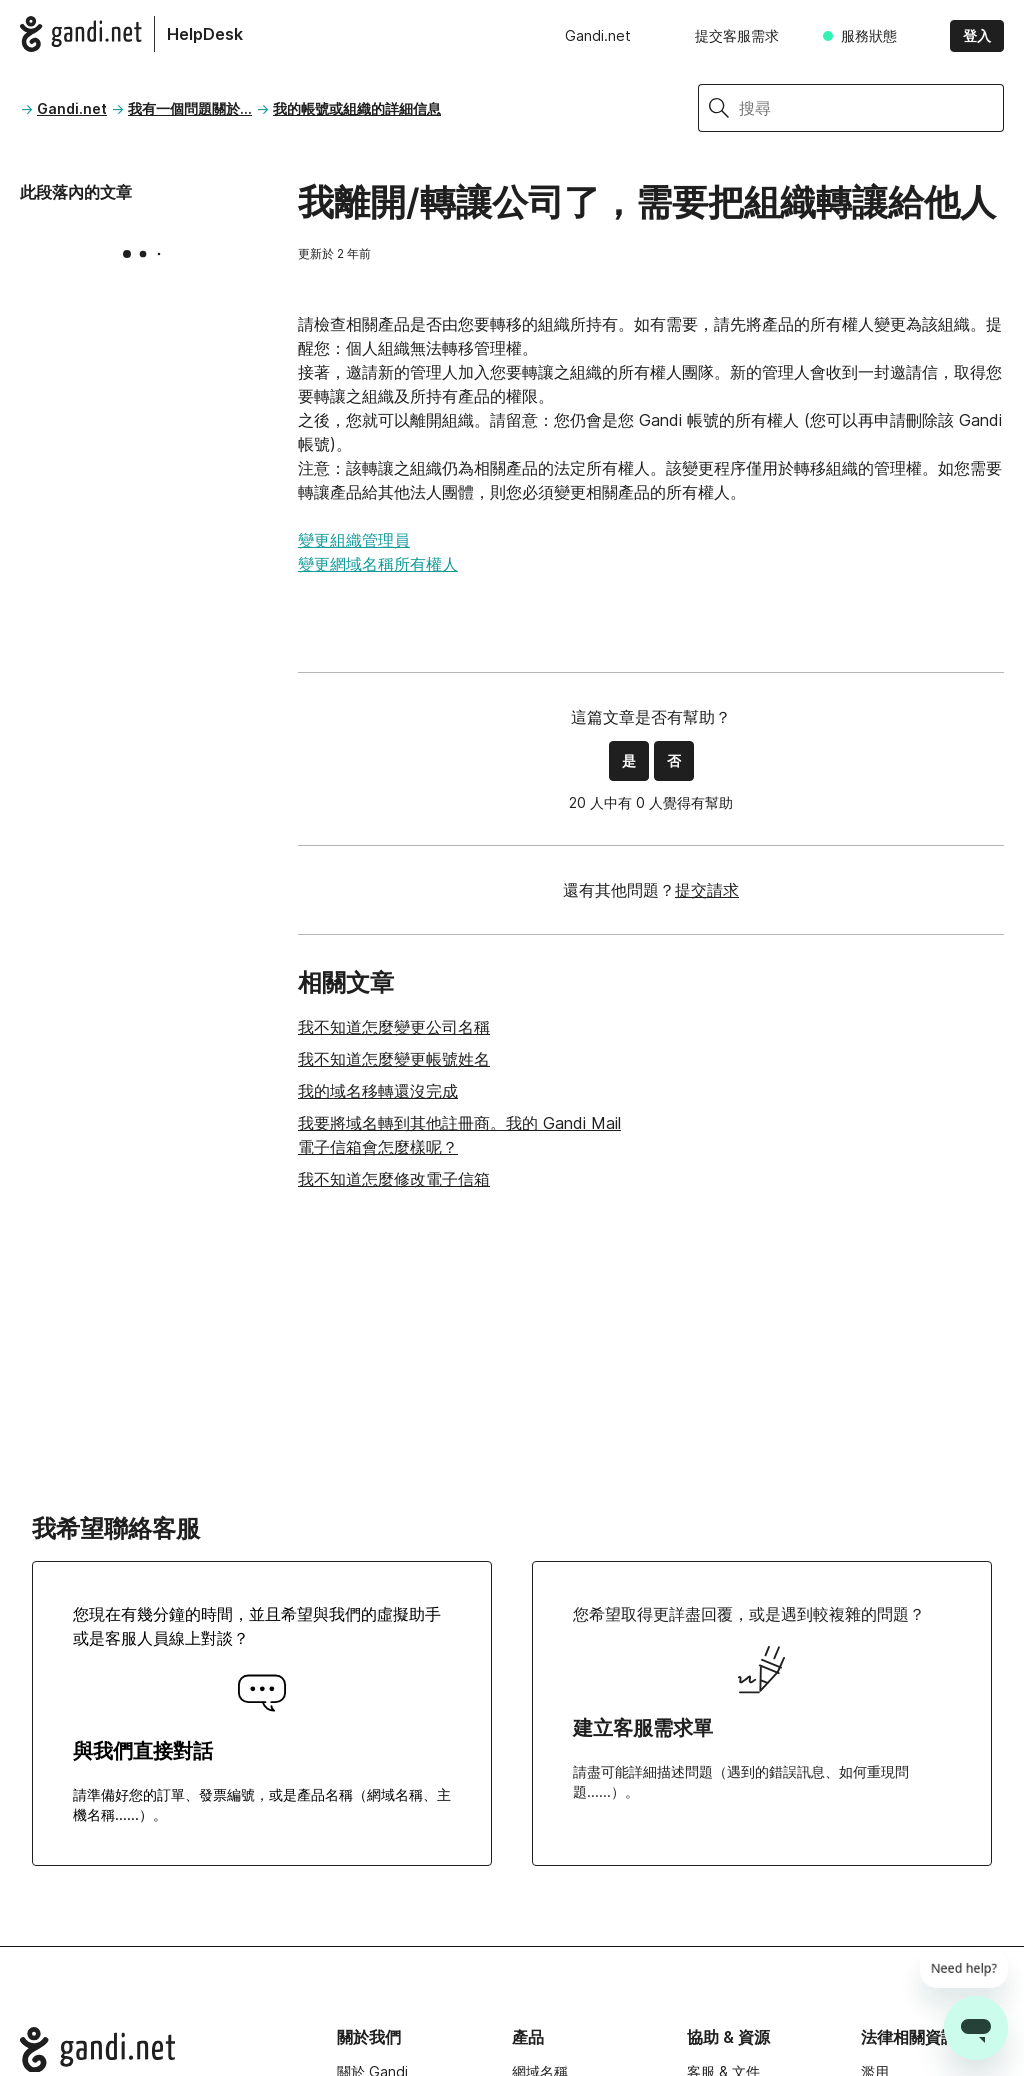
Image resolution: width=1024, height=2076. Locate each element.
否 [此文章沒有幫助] (674, 760)
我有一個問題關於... (190, 108)
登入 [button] (977, 35)
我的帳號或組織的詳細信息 (357, 108)
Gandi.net (598, 35)
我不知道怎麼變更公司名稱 (394, 1027)
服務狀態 (869, 35)
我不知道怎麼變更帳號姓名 (394, 1059)
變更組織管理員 (354, 540)
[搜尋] (871, 108)
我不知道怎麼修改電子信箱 (394, 1179)
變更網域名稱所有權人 (378, 564)
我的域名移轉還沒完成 (378, 1091)
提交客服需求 (737, 35)
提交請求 (707, 890)
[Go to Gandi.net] (162, 2050)
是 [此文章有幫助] (629, 760)
